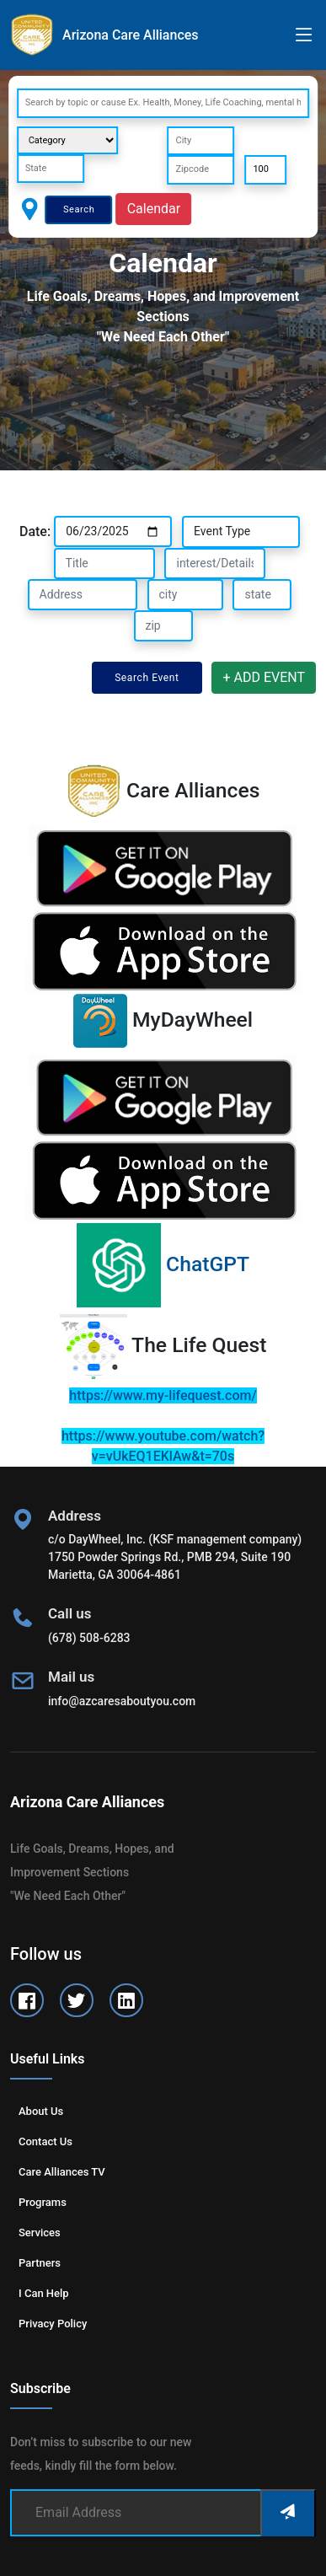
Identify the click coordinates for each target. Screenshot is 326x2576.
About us (41, 2111)
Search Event (147, 678)
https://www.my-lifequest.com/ (162, 1395)
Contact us (45, 2141)
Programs (43, 2202)
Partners (40, 2263)
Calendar (153, 209)
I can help (44, 2293)
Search (78, 209)
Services (40, 2232)
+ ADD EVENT (263, 677)
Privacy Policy (53, 2323)
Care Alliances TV (62, 2171)
